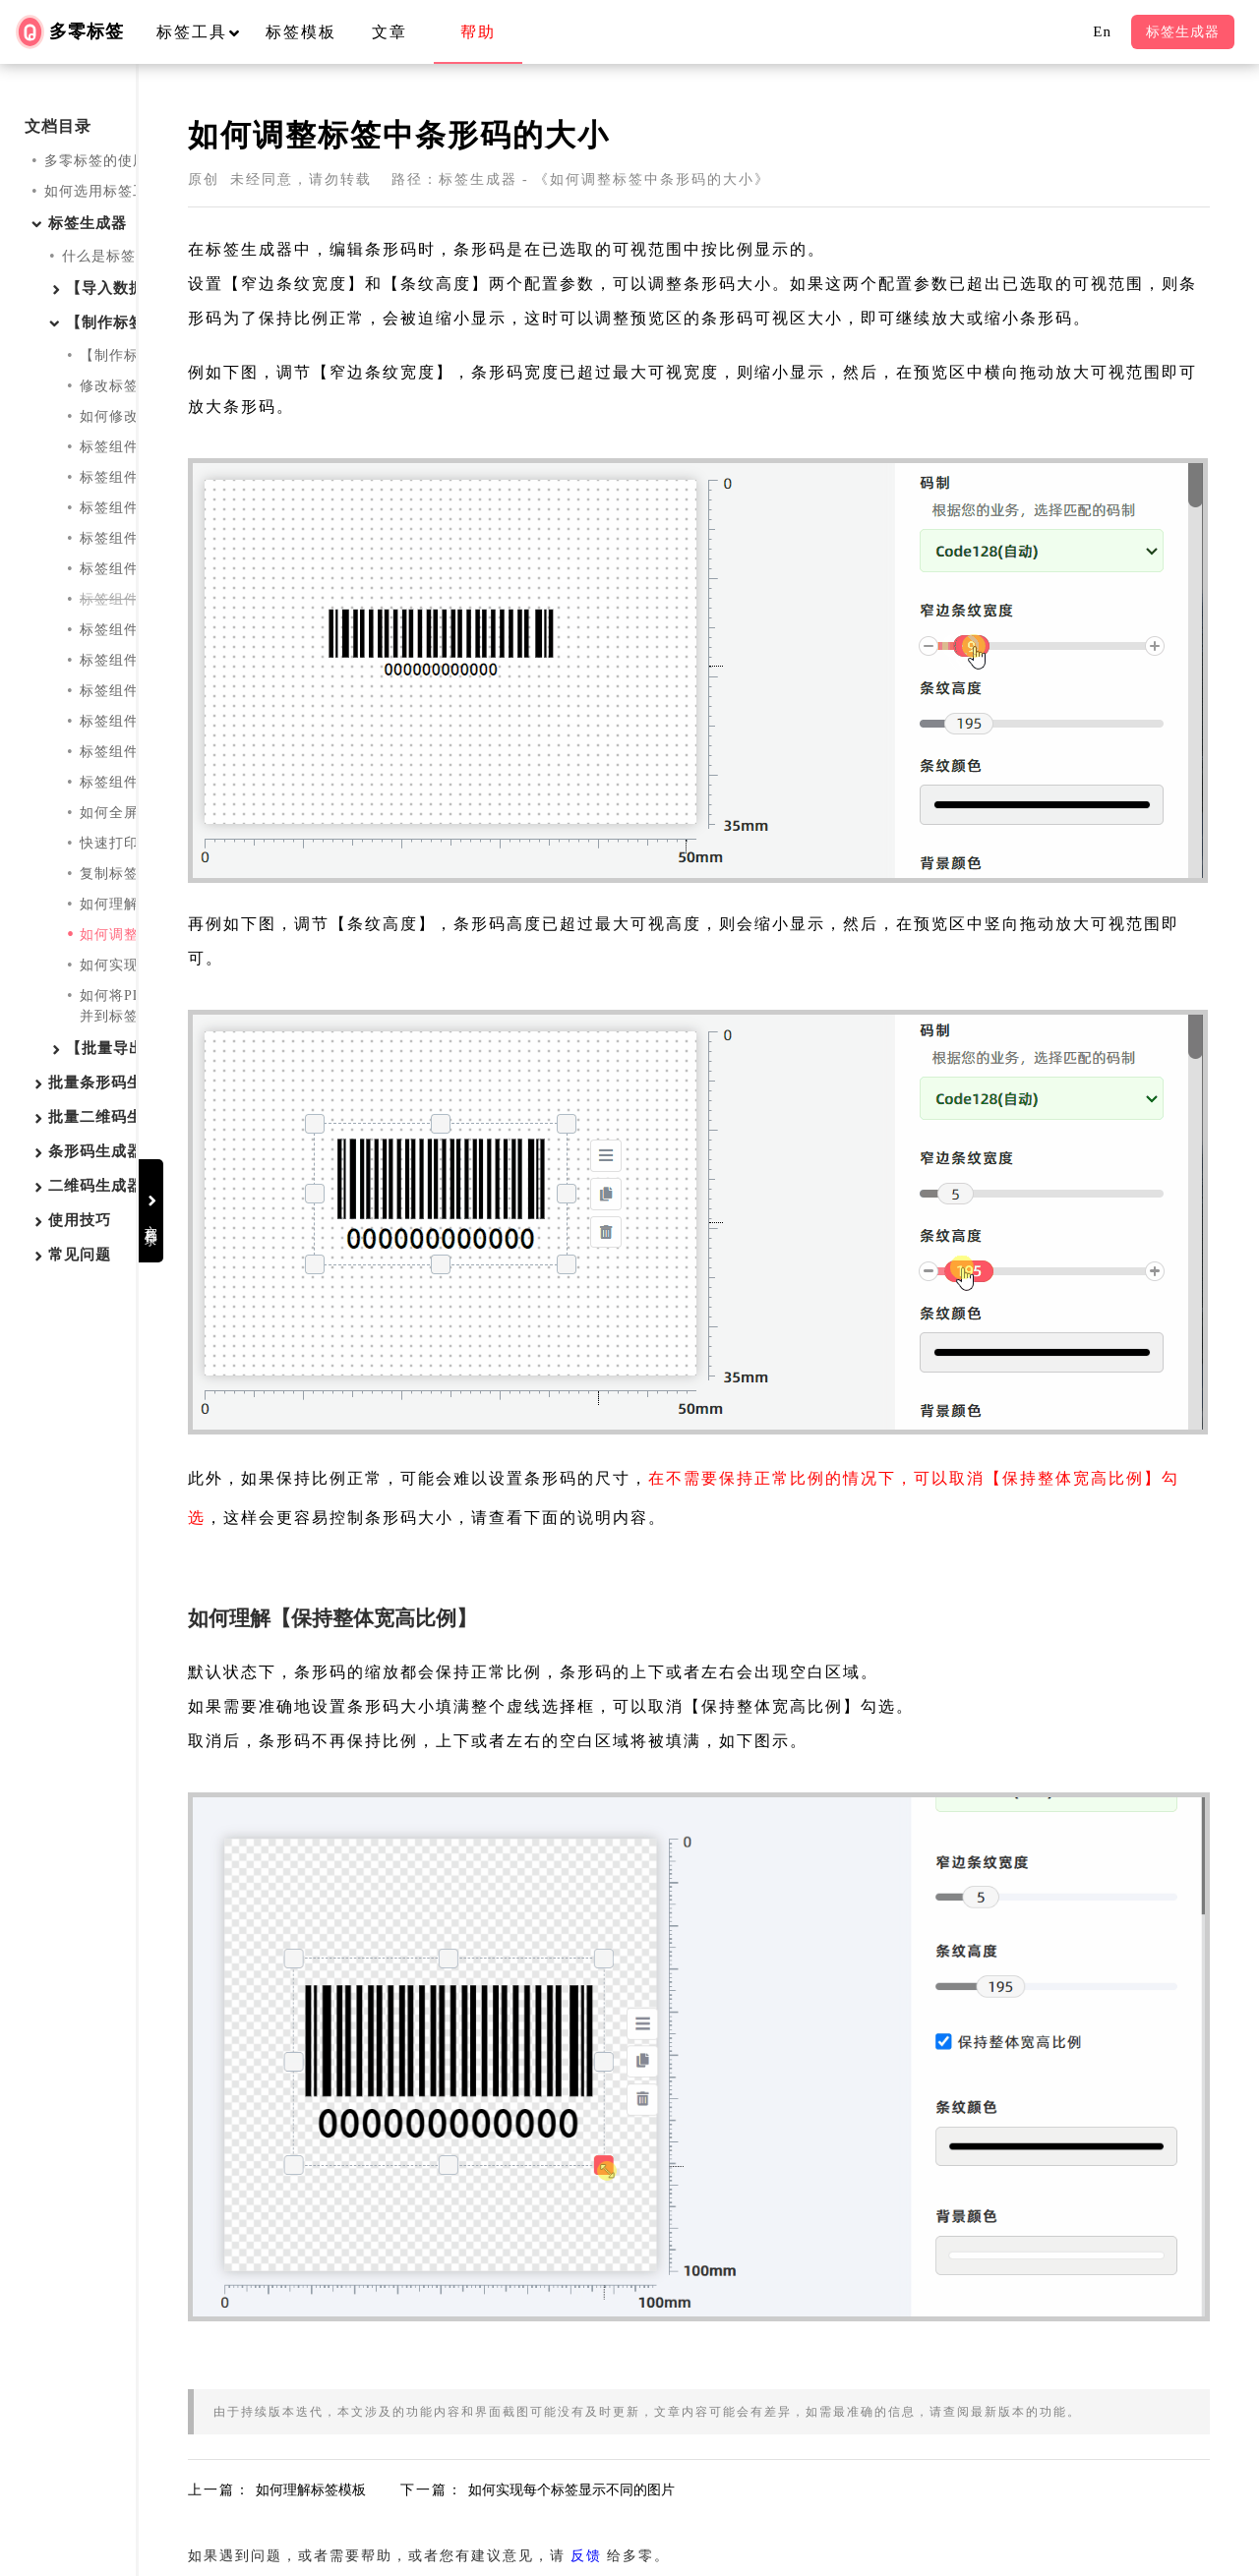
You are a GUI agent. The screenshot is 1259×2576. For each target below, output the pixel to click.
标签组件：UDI (130, 782)
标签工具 (207, 32)
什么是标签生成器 (121, 256)
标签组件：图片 (131, 507)
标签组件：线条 (131, 721)
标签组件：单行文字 (146, 446)
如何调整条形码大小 (146, 934)
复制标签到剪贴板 (139, 873)
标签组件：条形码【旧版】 (168, 599)
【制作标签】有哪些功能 (161, 355)
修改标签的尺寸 (131, 386)
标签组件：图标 (131, 751)
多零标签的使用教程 (110, 160)
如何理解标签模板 (139, 904)
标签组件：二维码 (139, 629)
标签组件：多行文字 (146, 477)
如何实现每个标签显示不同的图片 (190, 965)
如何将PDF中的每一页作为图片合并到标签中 (190, 1006)
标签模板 (301, 32)
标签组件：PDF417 (143, 660)
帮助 (478, 32)
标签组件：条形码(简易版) (166, 568)
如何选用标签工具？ (110, 191)
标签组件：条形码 (139, 538)
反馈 (773, 2368)
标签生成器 (1183, 32)
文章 (389, 32)
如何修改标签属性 (139, 416)
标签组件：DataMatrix (153, 690)
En (1102, 31)
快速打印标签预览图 (146, 843)
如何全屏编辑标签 (139, 812)
